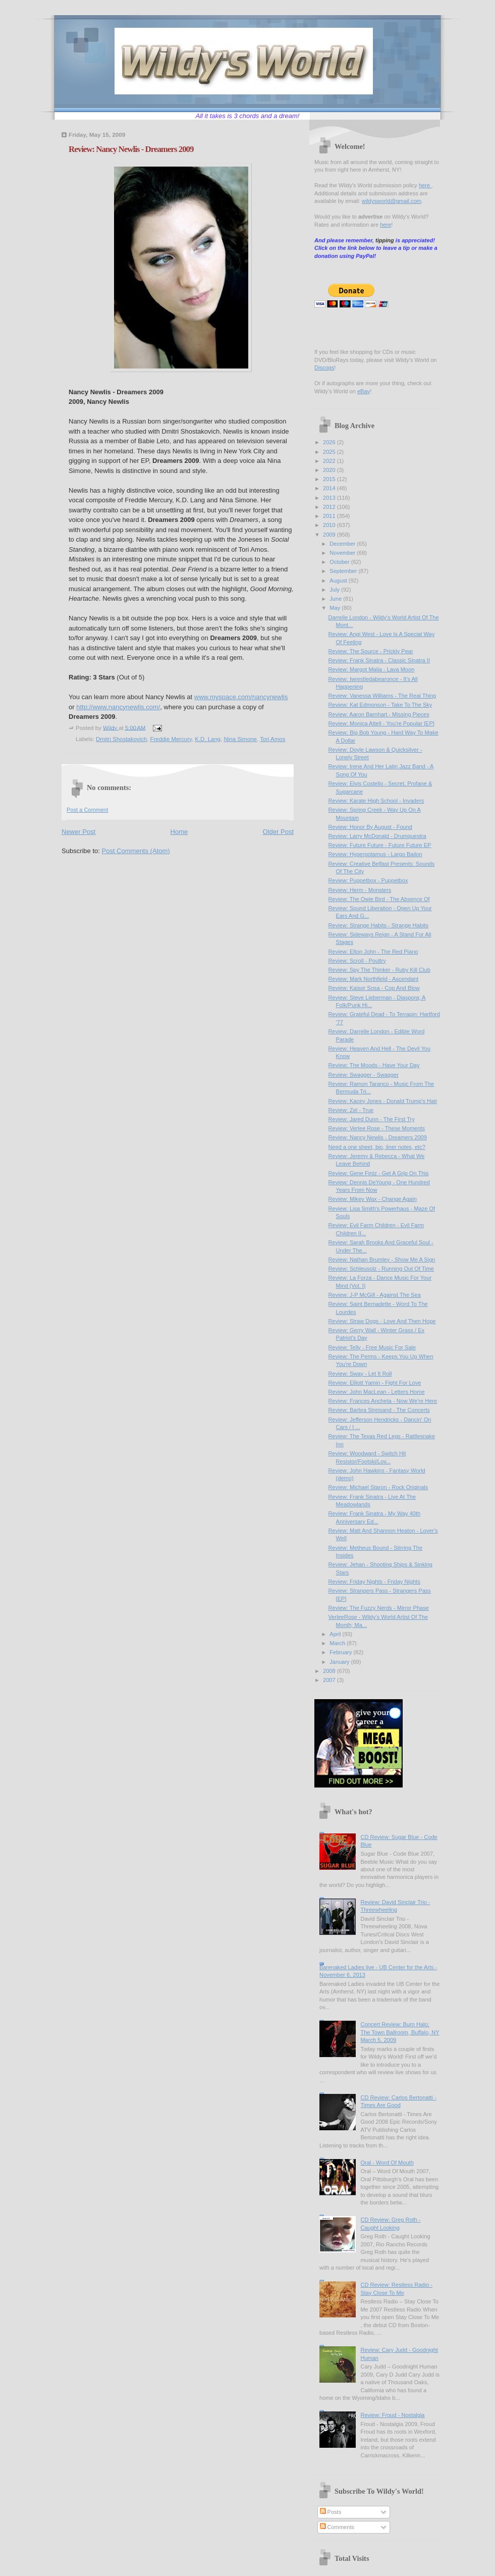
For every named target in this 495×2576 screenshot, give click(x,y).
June (336, 599)
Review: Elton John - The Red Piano (373, 952)
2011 (330, 516)
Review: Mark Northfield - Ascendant (373, 979)
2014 (330, 488)
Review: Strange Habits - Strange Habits (378, 925)
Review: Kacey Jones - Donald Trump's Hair (382, 1101)
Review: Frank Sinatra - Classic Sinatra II (379, 660)
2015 (330, 479)
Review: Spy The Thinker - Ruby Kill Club (379, 970)
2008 (330, 1671)
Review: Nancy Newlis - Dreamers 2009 (377, 1137)
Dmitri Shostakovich (121, 739)
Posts (331, 2512)
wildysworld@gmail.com (391, 201)
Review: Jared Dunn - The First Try (371, 1119)
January (340, 1662)
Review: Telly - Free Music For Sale (372, 1347)
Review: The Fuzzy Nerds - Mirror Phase (378, 1608)
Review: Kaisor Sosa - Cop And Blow (374, 988)
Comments (337, 2527)
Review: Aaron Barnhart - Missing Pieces (378, 714)
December (343, 544)
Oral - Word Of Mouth (386, 2163)
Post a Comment (87, 810)
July (335, 590)
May (335, 608)
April (335, 1634)
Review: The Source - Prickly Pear (370, 651)
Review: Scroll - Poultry (357, 961)
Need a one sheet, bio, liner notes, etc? (376, 1147)
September (343, 571)
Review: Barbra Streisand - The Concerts (379, 1410)
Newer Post (78, 831)
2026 (330, 442)
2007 (330, 1680)
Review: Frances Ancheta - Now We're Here (382, 1401)
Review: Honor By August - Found (370, 827)
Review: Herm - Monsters (360, 890)
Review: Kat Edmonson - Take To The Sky (380, 705)
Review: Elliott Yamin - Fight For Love (374, 1383)
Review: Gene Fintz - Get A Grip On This (378, 1173)
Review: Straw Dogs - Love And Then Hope (382, 1321)
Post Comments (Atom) (136, 851)
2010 (330, 525)
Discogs (324, 367)
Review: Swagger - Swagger (363, 1075)
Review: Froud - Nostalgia (392, 2415)
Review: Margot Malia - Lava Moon (371, 669)
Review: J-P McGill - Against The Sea (374, 1295)
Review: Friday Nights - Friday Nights (374, 1582)
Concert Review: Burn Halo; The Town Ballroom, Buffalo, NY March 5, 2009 (399, 2032)
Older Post (278, 831)
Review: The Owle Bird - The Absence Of (379, 899)
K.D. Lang (208, 739)
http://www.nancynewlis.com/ (118, 707)
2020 (330, 470)
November (343, 553)
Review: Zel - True (351, 1110)
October (340, 562)
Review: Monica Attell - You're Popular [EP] (381, 723)
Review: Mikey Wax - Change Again (372, 1199)
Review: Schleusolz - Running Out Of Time (381, 1269)
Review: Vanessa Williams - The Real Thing (382, 696)
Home (179, 831)
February (341, 1652)
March (338, 1643)
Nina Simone (240, 739)
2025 (330, 452)
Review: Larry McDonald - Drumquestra (377, 836)
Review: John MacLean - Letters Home (376, 1392)
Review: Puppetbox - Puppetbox (368, 880)
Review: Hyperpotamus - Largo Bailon (375, 854)
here (425, 185)
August (338, 580)
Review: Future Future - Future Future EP (379, 845)
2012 (330, 507)
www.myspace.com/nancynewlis (241, 697)
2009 (330, 535)
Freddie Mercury (170, 739)
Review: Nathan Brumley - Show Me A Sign (381, 1259)
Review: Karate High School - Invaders (376, 801)
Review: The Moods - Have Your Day (374, 1065)
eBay (363, 391)
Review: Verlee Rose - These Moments (376, 1128)
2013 (330, 498)
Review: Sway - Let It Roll (360, 1374)
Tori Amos (272, 739)
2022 (330, 461)
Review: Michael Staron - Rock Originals (378, 1487)
